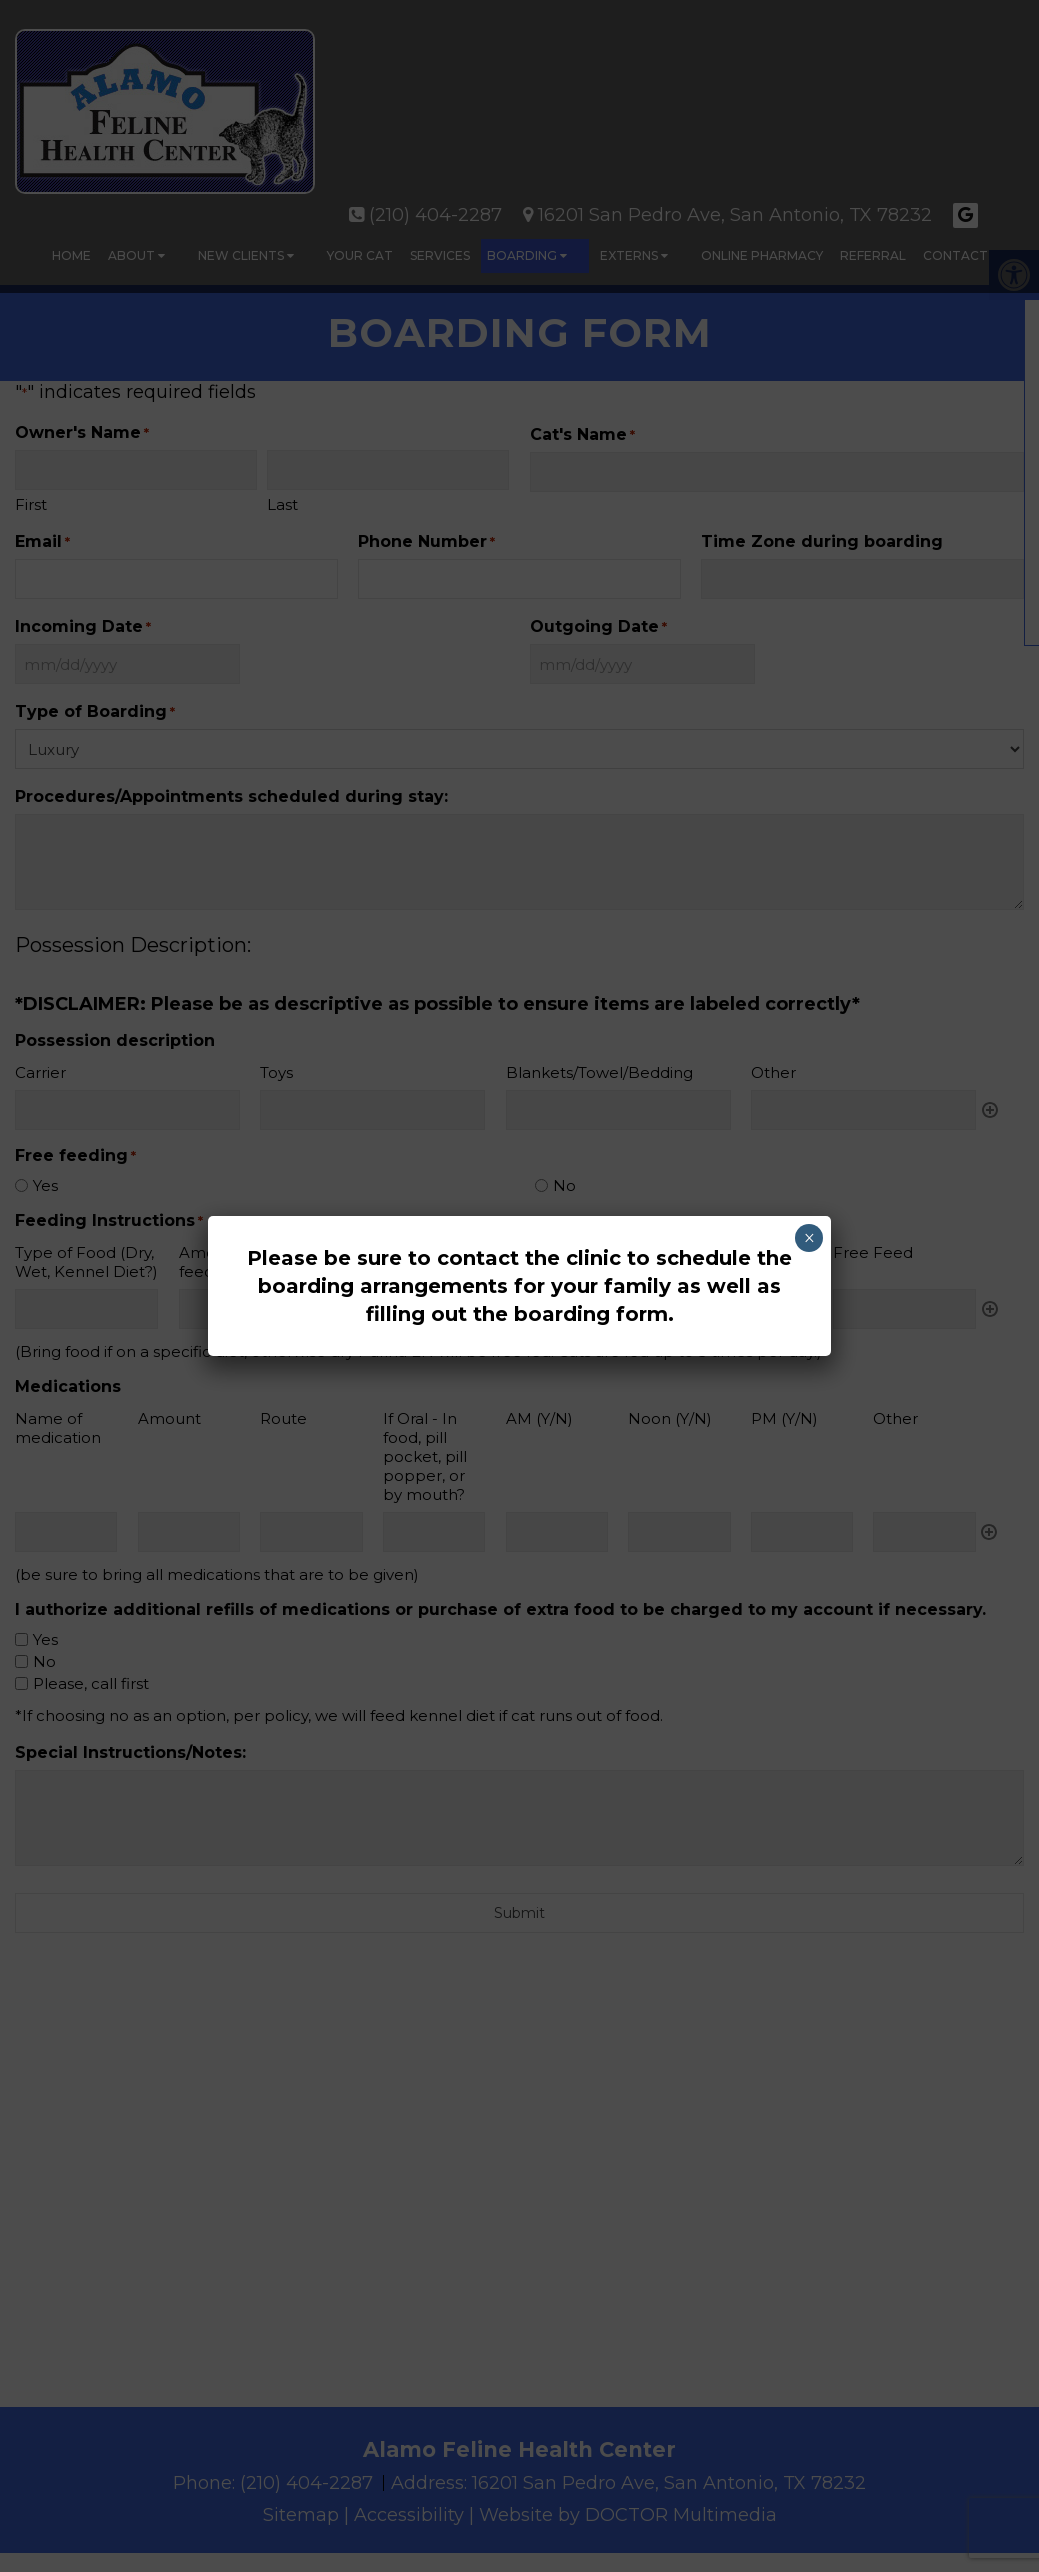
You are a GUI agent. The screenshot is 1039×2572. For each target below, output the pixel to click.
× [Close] (809, 1238)
